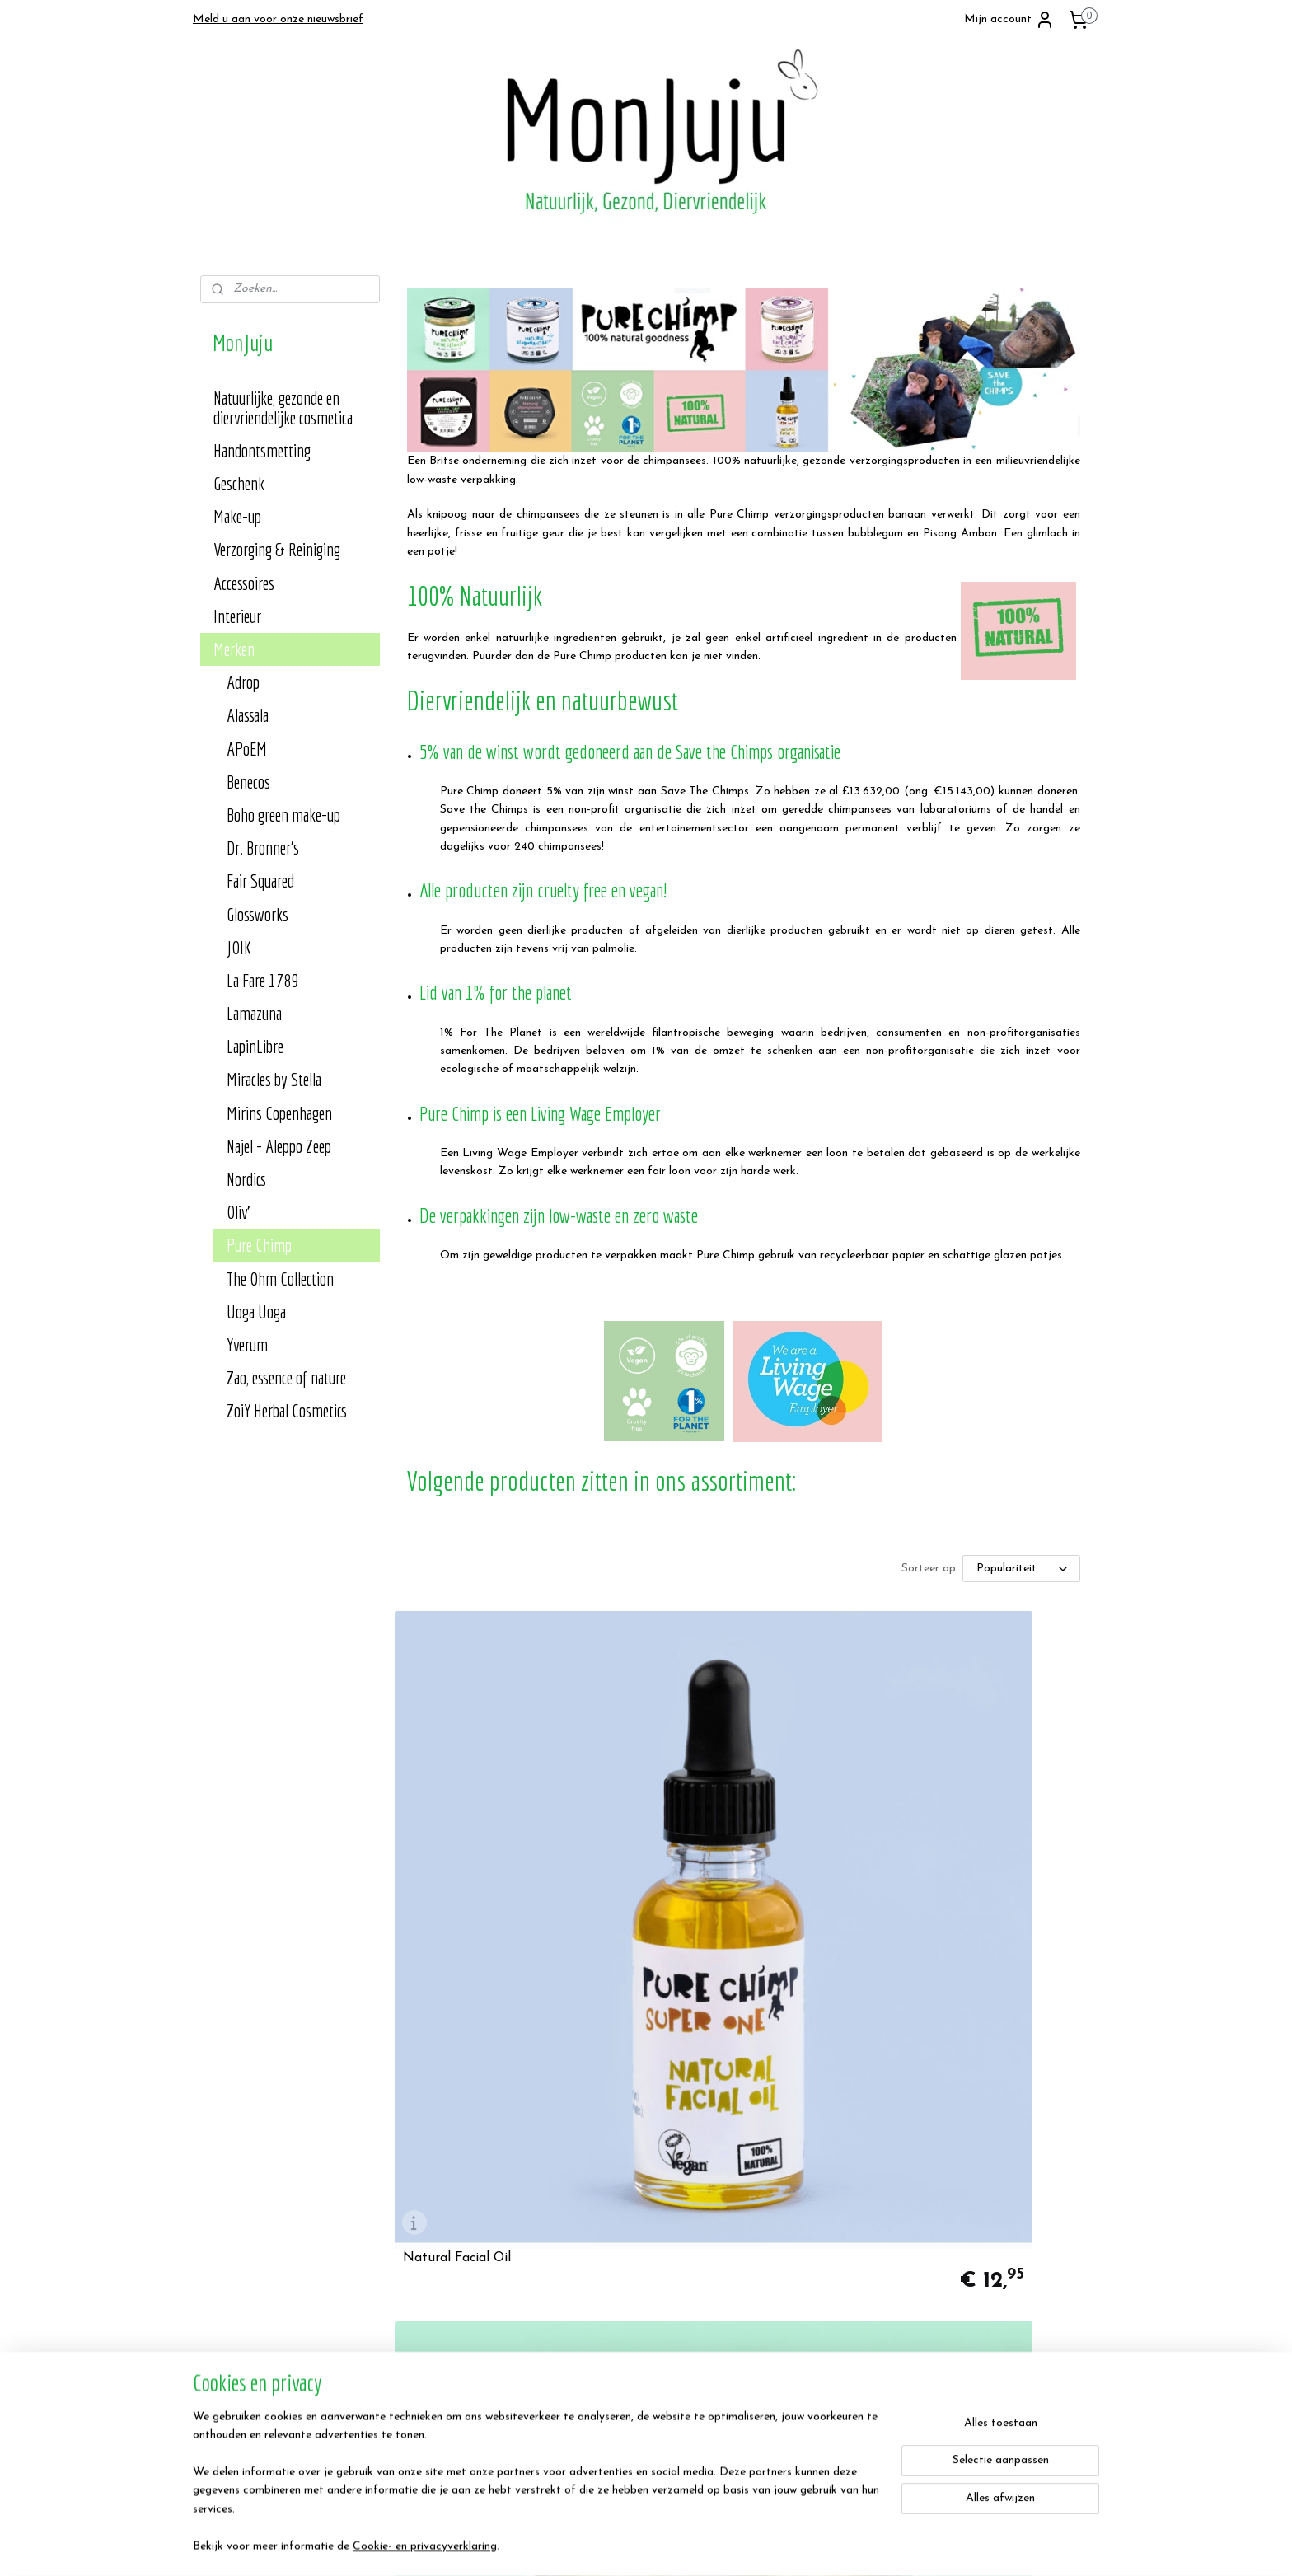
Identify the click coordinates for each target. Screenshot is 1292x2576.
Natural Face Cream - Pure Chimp (981, 1843)
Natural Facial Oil (456, 1843)
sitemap (687, 2545)
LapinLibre (255, 1046)
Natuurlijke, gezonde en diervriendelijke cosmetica (283, 407)
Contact (584, 2289)
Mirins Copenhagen (279, 1113)
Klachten (585, 2344)
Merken (234, 649)
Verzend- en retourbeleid (262, 2326)
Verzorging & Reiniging (276, 549)
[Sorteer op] (1020, 1569)
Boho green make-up (283, 814)
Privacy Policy (236, 2308)
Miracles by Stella (274, 1079)
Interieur (237, 616)
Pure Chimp (259, 1244)
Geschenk (238, 483)
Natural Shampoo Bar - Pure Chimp (964, 2132)
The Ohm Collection (280, 1278)
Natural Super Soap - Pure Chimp (742, 2138)
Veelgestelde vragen (613, 2326)
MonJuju (958, 2253)
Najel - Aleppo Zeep (279, 1146)
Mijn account (1009, 20)
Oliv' (238, 1211)
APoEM (247, 748)
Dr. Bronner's (263, 847)
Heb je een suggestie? (619, 2308)
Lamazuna (254, 1013)
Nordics (246, 1179)
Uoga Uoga (256, 1311)
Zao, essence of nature (286, 1377)
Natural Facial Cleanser (711, 1843)
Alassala (248, 715)
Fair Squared (260, 880)
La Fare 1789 (262, 980)
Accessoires (243, 583)
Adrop (243, 682)
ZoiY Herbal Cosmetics (287, 1410)
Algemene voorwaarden (259, 2289)
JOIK (239, 947)
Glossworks (257, 914)
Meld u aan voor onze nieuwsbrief (278, 19)
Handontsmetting (262, 450)
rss (717, 2545)
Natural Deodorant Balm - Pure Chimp (497, 2132)
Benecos (248, 781)
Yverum (247, 1344)
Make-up (237, 516)
